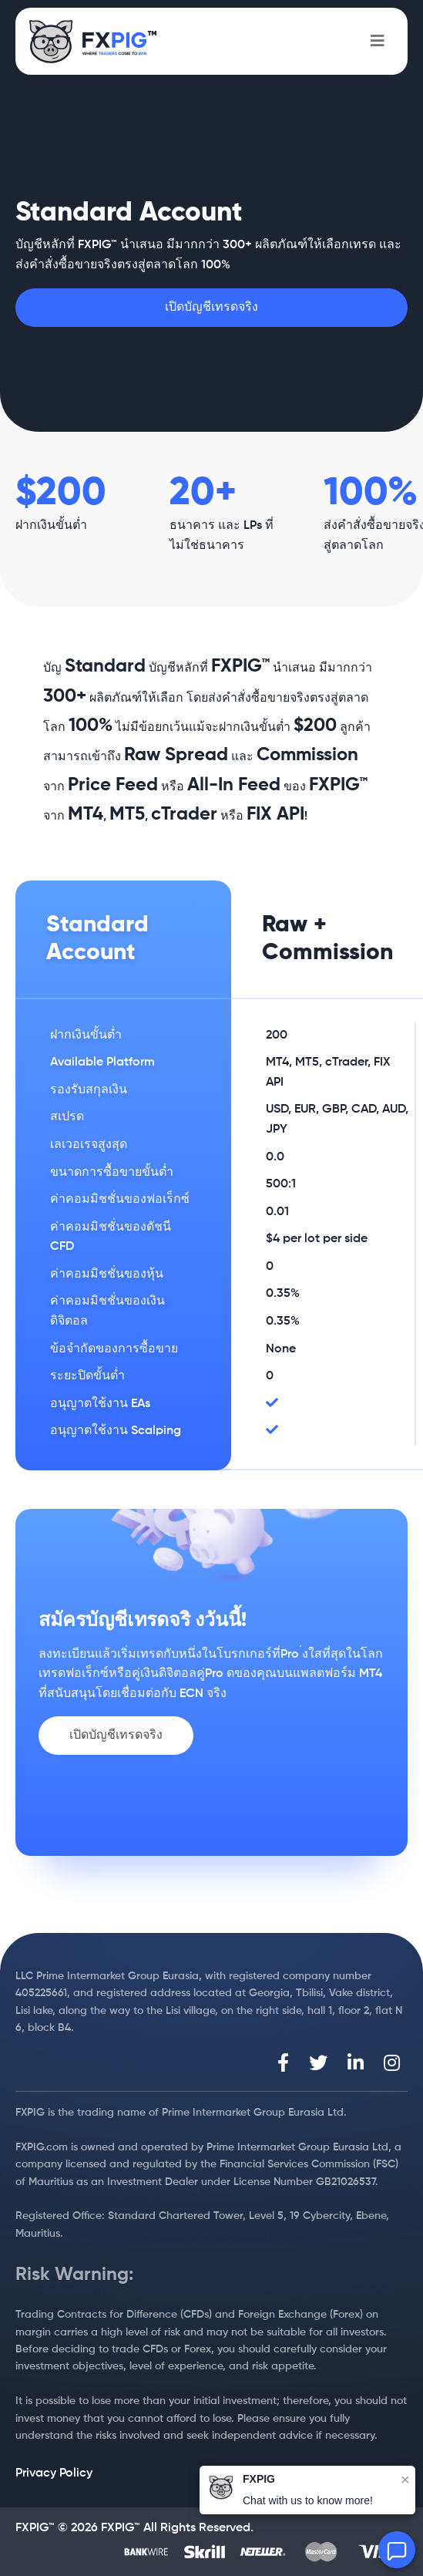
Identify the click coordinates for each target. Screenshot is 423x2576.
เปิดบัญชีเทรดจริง (211, 307)
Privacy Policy (53, 2473)
